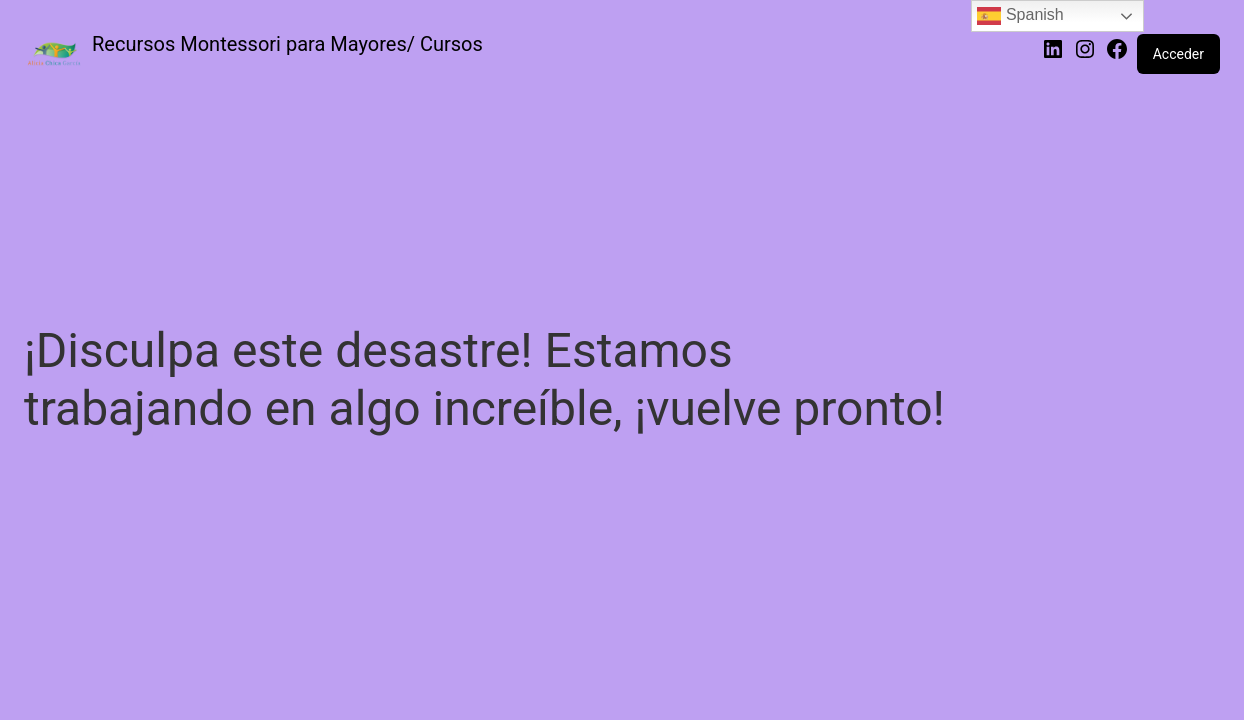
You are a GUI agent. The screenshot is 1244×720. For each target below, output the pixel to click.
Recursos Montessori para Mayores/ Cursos (287, 44)
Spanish (1020, 16)
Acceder (1178, 54)
